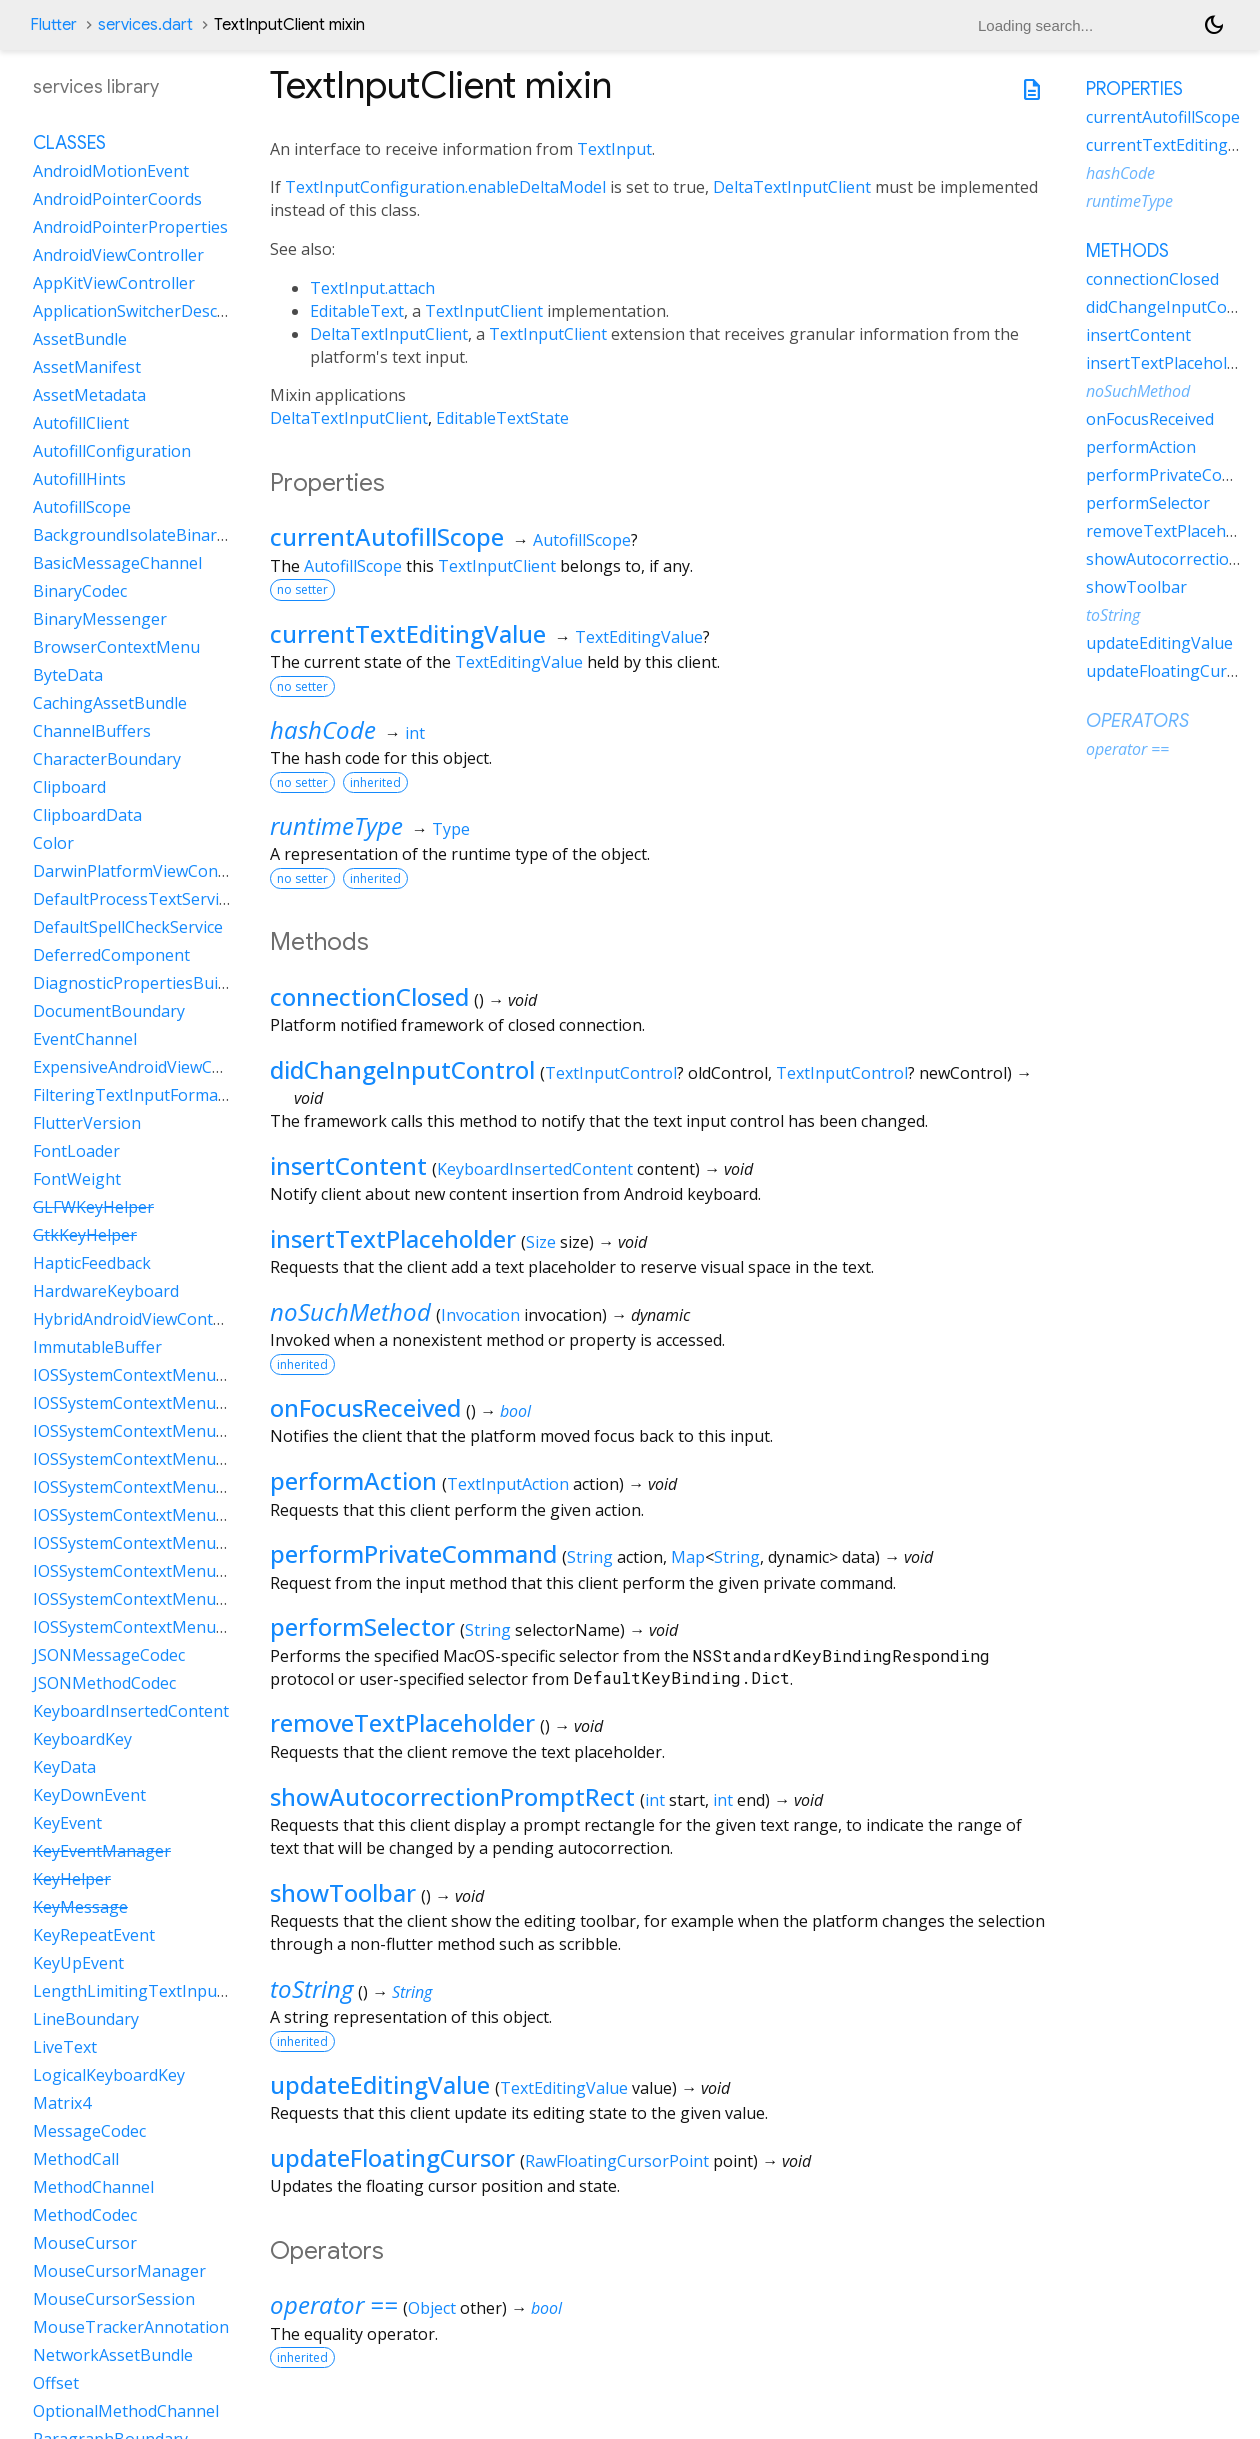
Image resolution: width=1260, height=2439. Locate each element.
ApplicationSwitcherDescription (150, 311)
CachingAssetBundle (110, 703)
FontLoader (76, 1151)
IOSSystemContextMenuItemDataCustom (188, 1431)
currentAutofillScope (387, 536)
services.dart (145, 25)
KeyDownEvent (89, 1795)
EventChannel (85, 1039)
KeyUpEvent (78, 1963)
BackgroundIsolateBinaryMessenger (171, 535)
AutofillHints (79, 479)
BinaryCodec (80, 591)
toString (311, 1988)
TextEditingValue (639, 637)
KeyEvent (67, 1823)
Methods (1127, 251)
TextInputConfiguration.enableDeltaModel (445, 187)
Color (53, 843)
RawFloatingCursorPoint (617, 2161)
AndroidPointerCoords (117, 199)
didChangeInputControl (402, 1069)
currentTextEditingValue (408, 633)
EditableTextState (502, 418)
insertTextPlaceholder (393, 1238)
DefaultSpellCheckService (128, 927)
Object (432, 2308)
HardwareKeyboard (106, 1291)
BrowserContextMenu (116, 647)
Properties (1134, 89)
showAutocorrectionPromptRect (452, 1796)
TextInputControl (611, 1073)
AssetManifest (87, 367)
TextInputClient (484, 311)
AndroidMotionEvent (111, 171)
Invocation (480, 1315)
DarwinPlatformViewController (149, 871)
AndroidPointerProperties (130, 227)
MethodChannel (93, 2187)
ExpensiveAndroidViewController (156, 1067)
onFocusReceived (365, 1407)
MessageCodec (89, 2131)
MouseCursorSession (114, 2299)
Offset (56, 2383)
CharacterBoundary (107, 759)
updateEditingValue (380, 2084)
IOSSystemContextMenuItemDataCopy (178, 1403)
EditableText (357, 311)
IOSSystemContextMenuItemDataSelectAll (190, 1599)
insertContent (348, 1165)
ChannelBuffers (92, 731)
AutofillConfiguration (112, 451)
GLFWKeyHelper (93, 1207)
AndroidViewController (118, 255)
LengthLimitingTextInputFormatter (166, 1991)
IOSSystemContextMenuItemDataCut (172, 1459)
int (415, 733)
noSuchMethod (350, 1311)
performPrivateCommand (413, 1553)
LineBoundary (86, 2019)
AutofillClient (81, 423)
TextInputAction (508, 1484)
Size (541, 1242)
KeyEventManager (102, 1851)
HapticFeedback (92, 1263)
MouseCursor (85, 2243)
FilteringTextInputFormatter (139, 1095)
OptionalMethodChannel (126, 2411)
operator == (334, 2304)
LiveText (65, 2047)
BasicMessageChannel (117, 563)
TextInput (614, 149)
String (590, 1557)
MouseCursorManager (119, 2271)
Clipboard (69, 787)
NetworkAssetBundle (113, 2355)
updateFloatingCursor (392, 2157)
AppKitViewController (114, 283)
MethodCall (76, 2159)
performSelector (362, 1626)
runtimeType (336, 825)
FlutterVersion (87, 1123)
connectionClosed (369, 996)
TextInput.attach (372, 288)
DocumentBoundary (109, 1011)
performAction (353, 1480)
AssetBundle (80, 339)
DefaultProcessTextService (134, 899)
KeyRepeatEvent (94, 1935)
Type (451, 829)
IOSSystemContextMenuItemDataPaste (180, 1543)
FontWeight (77, 1179)
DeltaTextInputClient (792, 187)
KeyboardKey (82, 1739)
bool (515, 1411)
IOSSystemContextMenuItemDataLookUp (189, 1515)
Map (688, 1557)
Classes (69, 143)
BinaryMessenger (100, 619)
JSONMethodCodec (104, 1683)
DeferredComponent (111, 955)
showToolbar (343, 1892)
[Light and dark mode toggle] (1214, 25)
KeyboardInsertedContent (535, 1169)
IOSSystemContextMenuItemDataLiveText (191, 1487)
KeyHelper (72, 1879)
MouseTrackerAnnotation (131, 2327)
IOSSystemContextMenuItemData (159, 1375)
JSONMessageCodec (109, 1655)
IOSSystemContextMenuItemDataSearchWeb (202, 1571)
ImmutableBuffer (97, 1347)
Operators (1137, 721)
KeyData (64, 1767)
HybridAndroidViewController (143, 1319)
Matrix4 (62, 2103)
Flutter (53, 25)
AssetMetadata (89, 395)
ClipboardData (87, 815)
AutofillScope (582, 540)
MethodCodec (85, 2215)
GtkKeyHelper (85, 1235)
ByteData (68, 675)
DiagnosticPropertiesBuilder (140, 983)
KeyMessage (80, 1907)
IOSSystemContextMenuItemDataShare (181, 1627)
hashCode (323, 729)
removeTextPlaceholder (402, 1722)
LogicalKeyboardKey (109, 2075)
